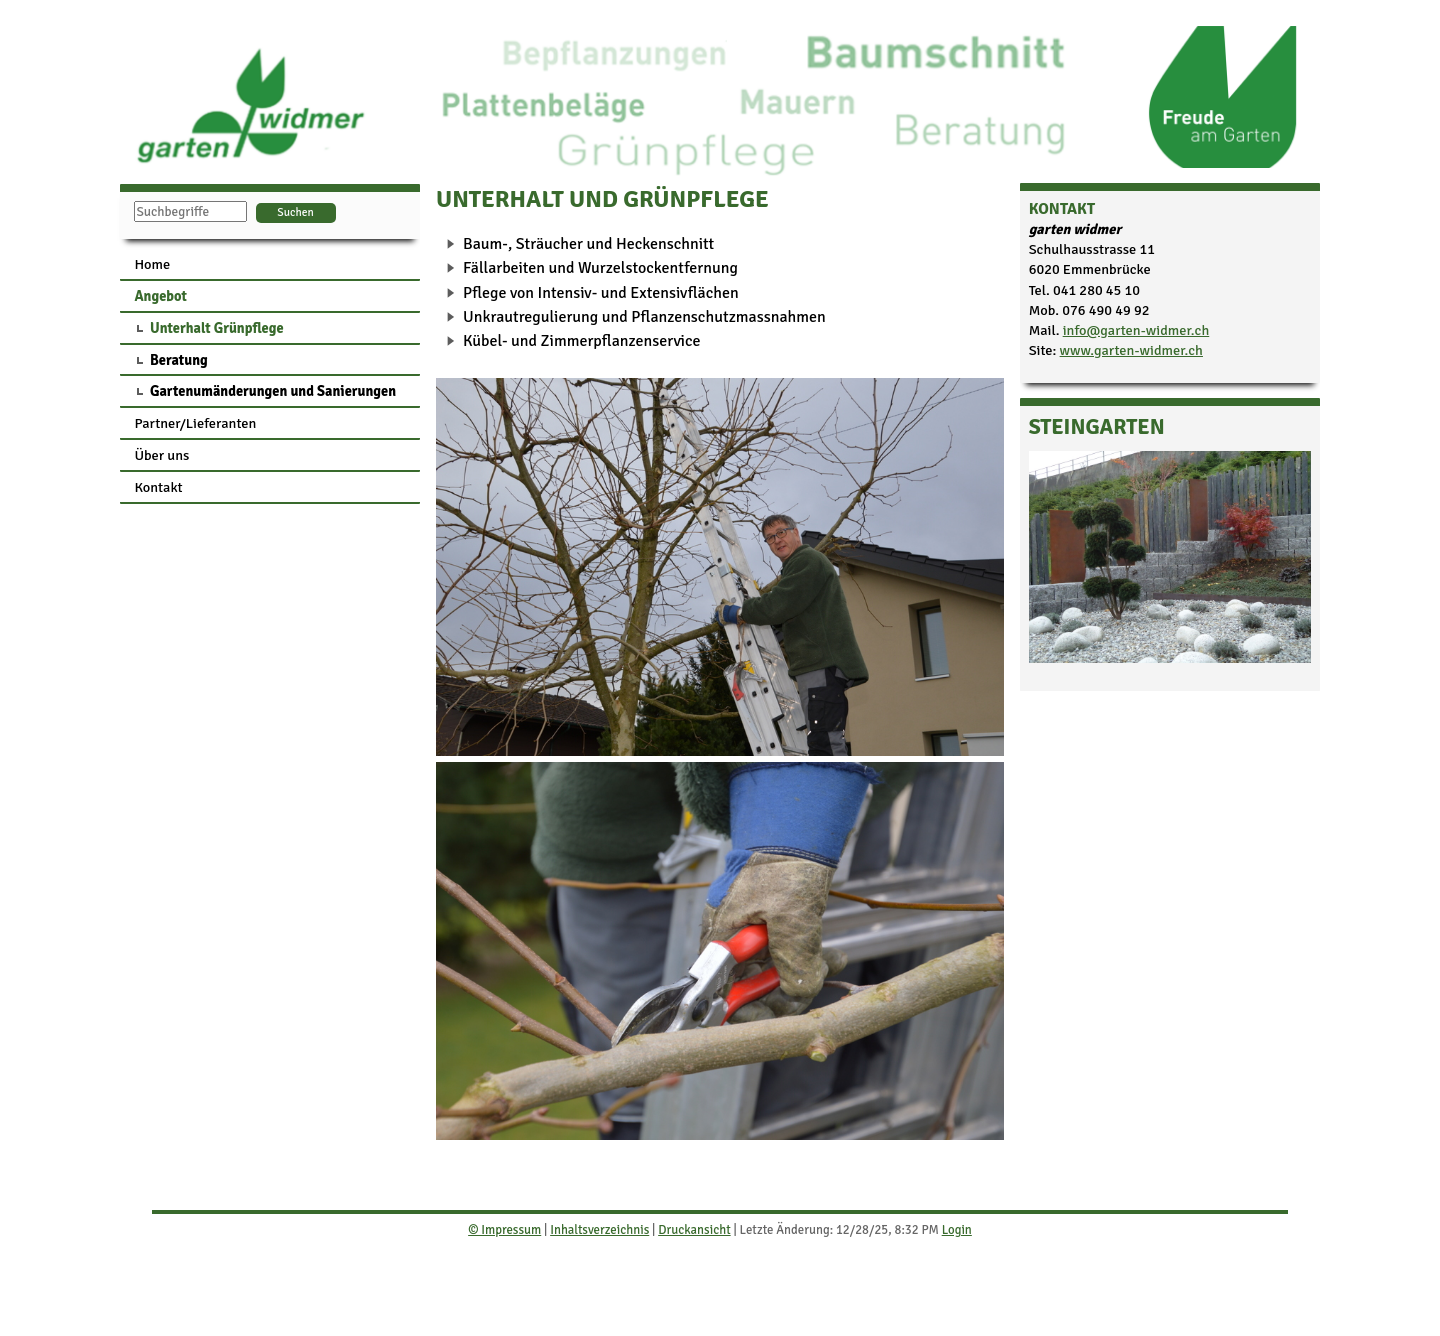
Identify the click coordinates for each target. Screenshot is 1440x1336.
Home (152, 264)
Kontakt (158, 487)
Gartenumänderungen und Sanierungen (273, 391)
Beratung (179, 360)
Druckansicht (694, 1230)
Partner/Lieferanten (195, 423)
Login (957, 1230)
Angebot (160, 296)
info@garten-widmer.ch (1136, 330)
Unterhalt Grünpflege (217, 328)
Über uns (161, 455)
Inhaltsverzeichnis (599, 1230)
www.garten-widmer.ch (1131, 350)
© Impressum (504, 1230)
